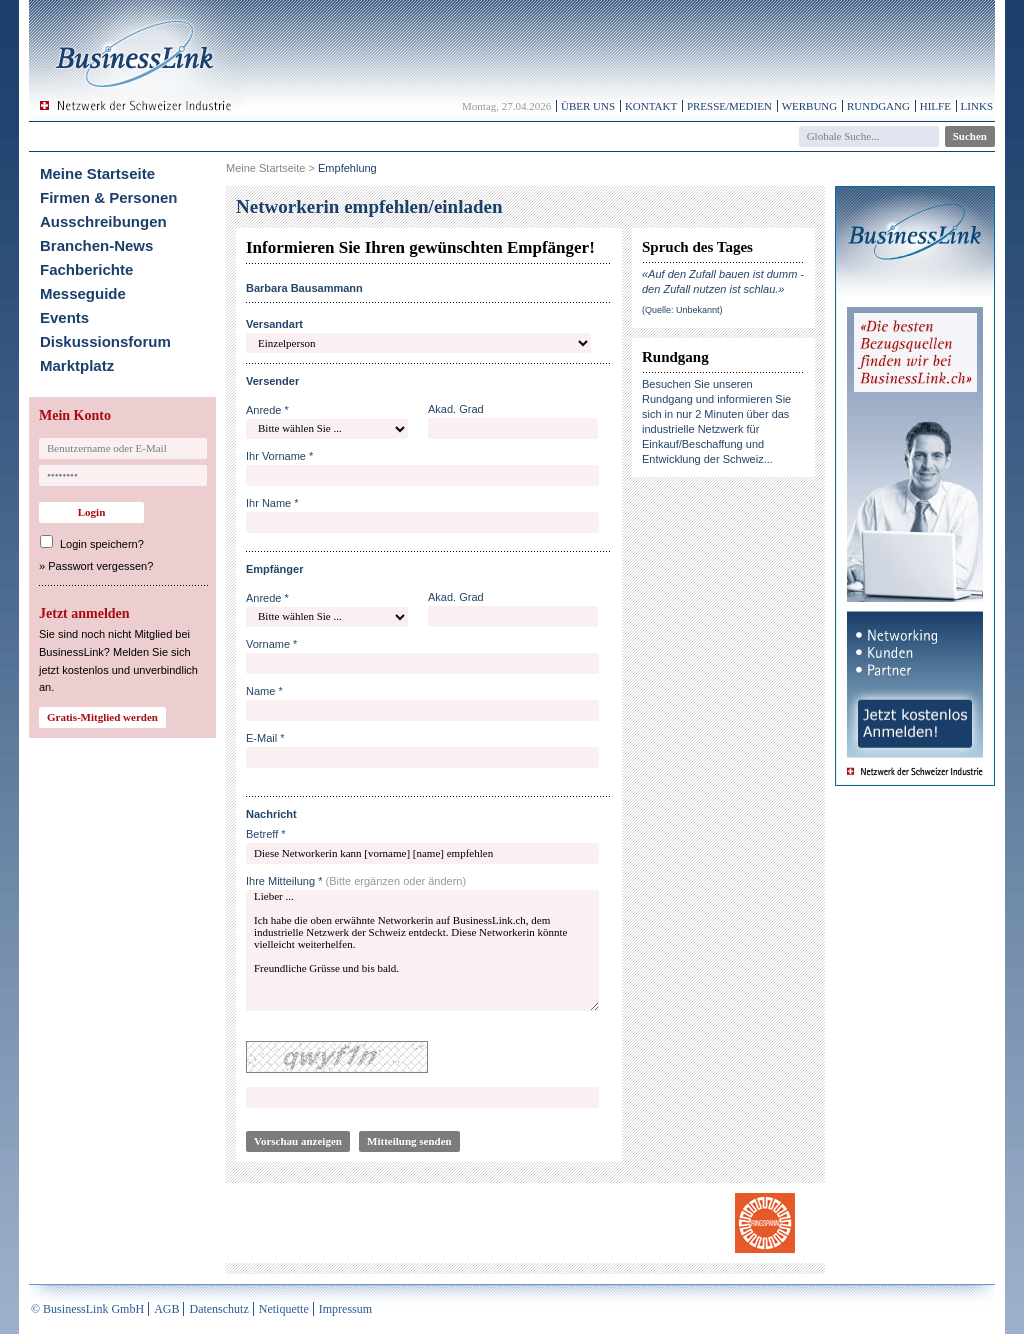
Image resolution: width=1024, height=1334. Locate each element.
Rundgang (878, 106)
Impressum (345, 1309)
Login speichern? (102, 544)
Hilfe (935, 106)
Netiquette (284, 1309)
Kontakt (651, 106)
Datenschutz (218, 1309)
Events (64, 317)
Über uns (588, 106)
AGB (166, 1309)
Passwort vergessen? (100, 566)
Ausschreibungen (103, 221)
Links (977, 106)
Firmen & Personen (109, 197)
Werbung (810, 106)
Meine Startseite (97, 173)
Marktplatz (77, 365)
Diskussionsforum (105, 341)
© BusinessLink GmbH (87, 1309)
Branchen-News (96, 245)
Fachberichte (86, 269)
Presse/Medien (729, 106)
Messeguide (83, 293)
